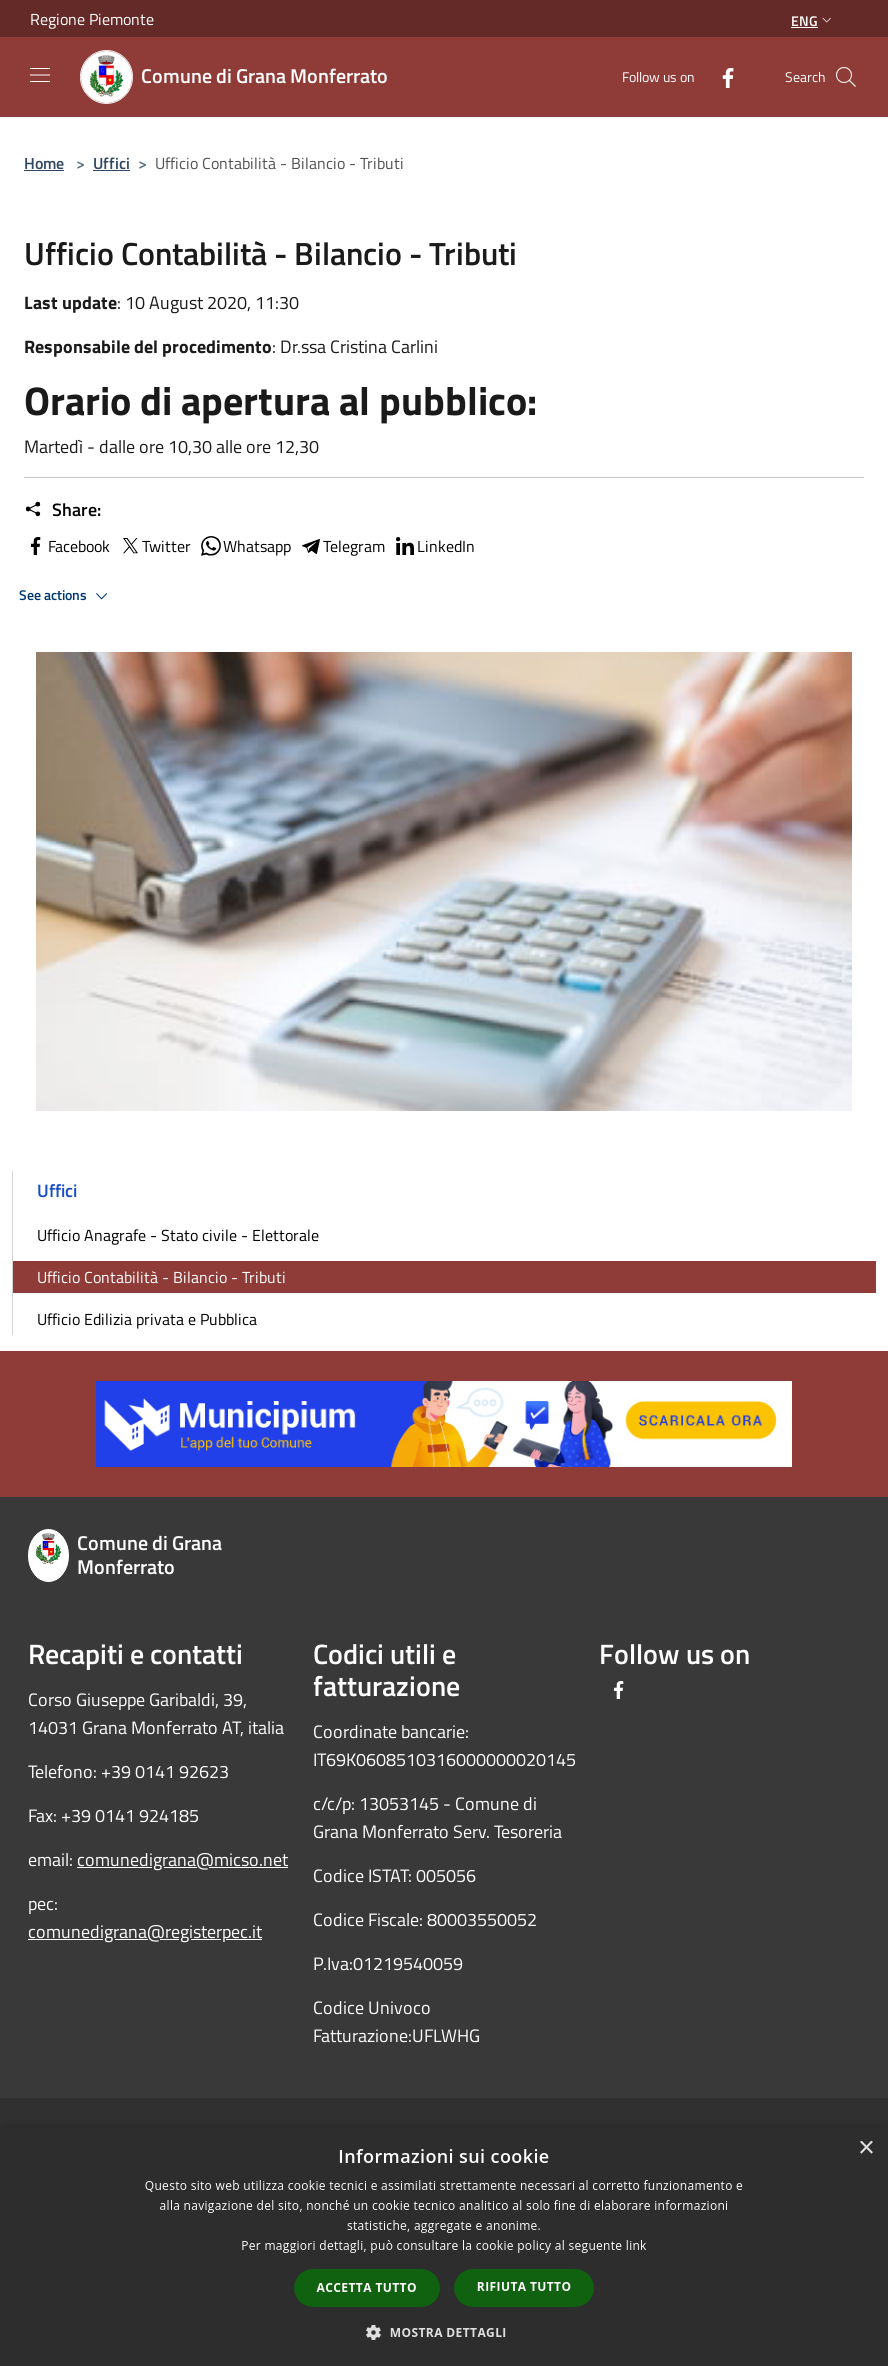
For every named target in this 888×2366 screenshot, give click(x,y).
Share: (62, 510)
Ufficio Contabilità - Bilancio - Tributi (161, 1277)
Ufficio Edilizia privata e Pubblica (147, 1319)
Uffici (111, 163)
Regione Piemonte (92, 19)
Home (44, 163)
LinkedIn (434, 546)
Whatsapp (245, 546)
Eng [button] (813, 20)
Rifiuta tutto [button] (524, 2286)
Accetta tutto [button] (367, 2287)
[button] (444, 2332)
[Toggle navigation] (40, 75)
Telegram (342, 546)
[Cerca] (846, 77)
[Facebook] (720, 76)
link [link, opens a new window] (636, 2245)
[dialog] (444, 2246)
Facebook (67, 546)
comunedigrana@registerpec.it (145, 1931)
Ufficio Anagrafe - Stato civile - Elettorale (178, 1235)
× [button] (865, 2148)
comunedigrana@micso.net (182, 1859)
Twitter (154, 546)
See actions (66, 596)
